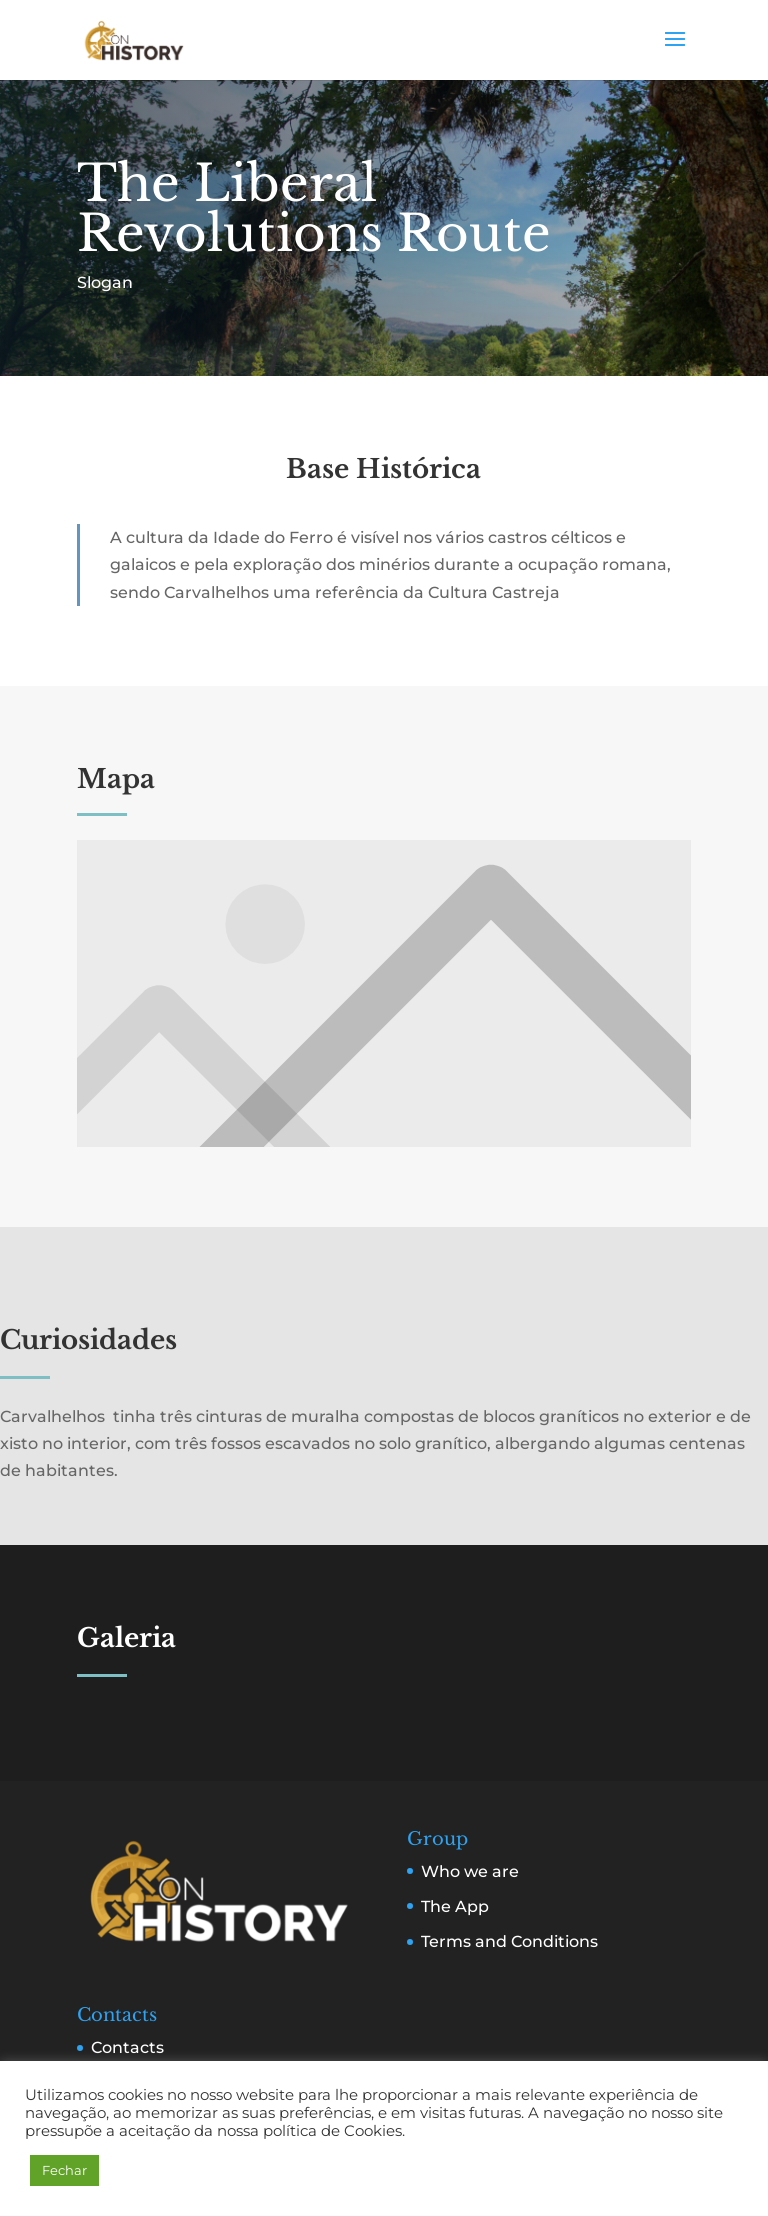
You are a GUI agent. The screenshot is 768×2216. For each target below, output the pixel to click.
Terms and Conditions (509, 1941)
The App (455, 1906)
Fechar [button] (64, 2170)
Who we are (470, 1871)
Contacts (127, 2047)
